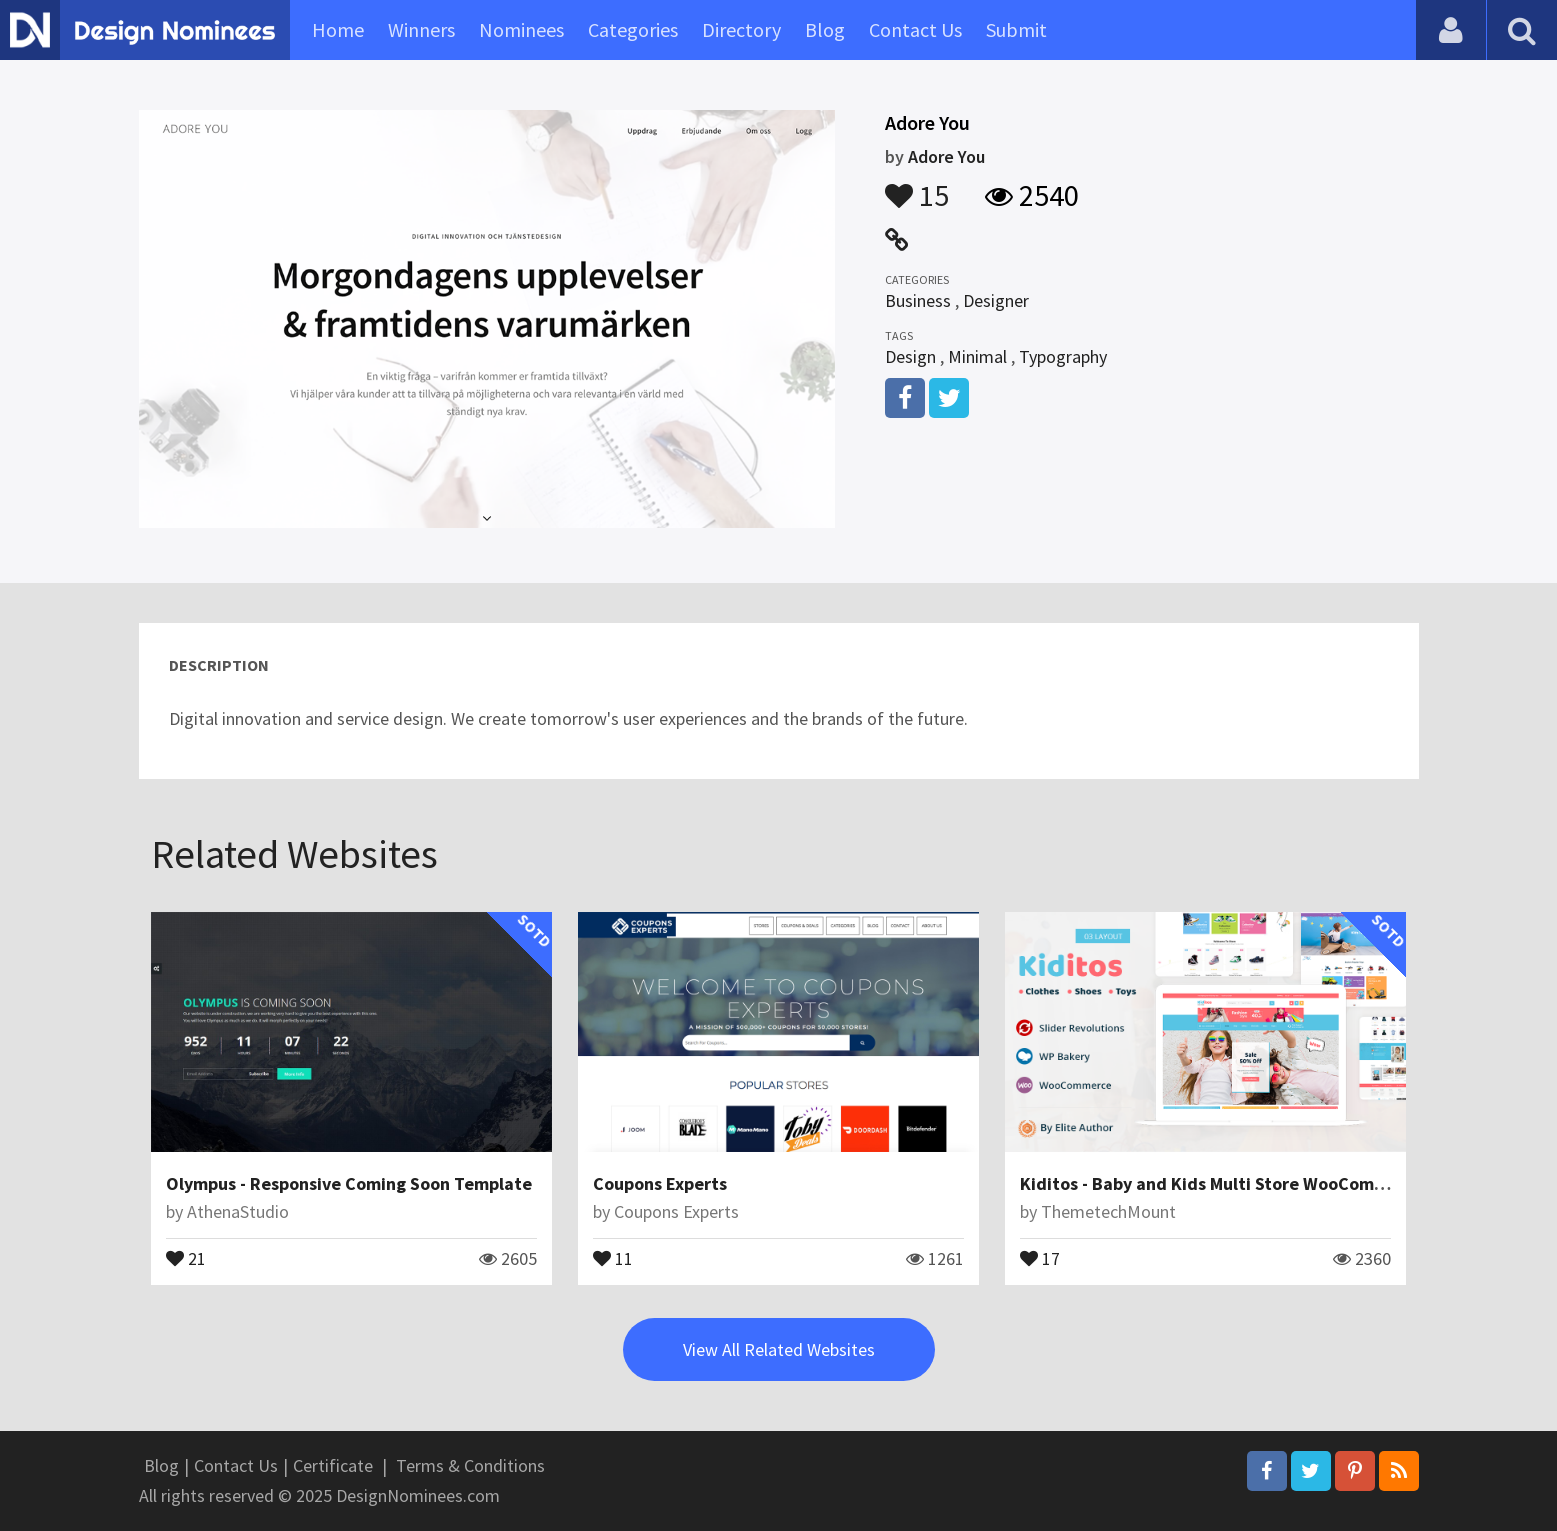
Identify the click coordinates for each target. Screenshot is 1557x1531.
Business (918, 300)
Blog (825, 29)
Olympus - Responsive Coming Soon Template (349, 1183)
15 (917, 186)
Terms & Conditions (470, 1465)
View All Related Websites (779, 1349)
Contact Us (915, 29)
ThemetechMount (1108, 1211)
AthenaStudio (238, 1211)
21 (186, 1257)
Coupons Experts (660, 1183)
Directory (741, 29)
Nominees (521, 29)
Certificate (333, 1465)
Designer (996, 300)
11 (613, 1257)
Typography (1063, 356)
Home (338, 29)
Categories (633, 29)
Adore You (946, 156)
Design (910, 356)
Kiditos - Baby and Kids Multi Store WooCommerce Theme (1252, 1183)
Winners (421, 29)
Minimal (977, 356)
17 (1040, 1257)
